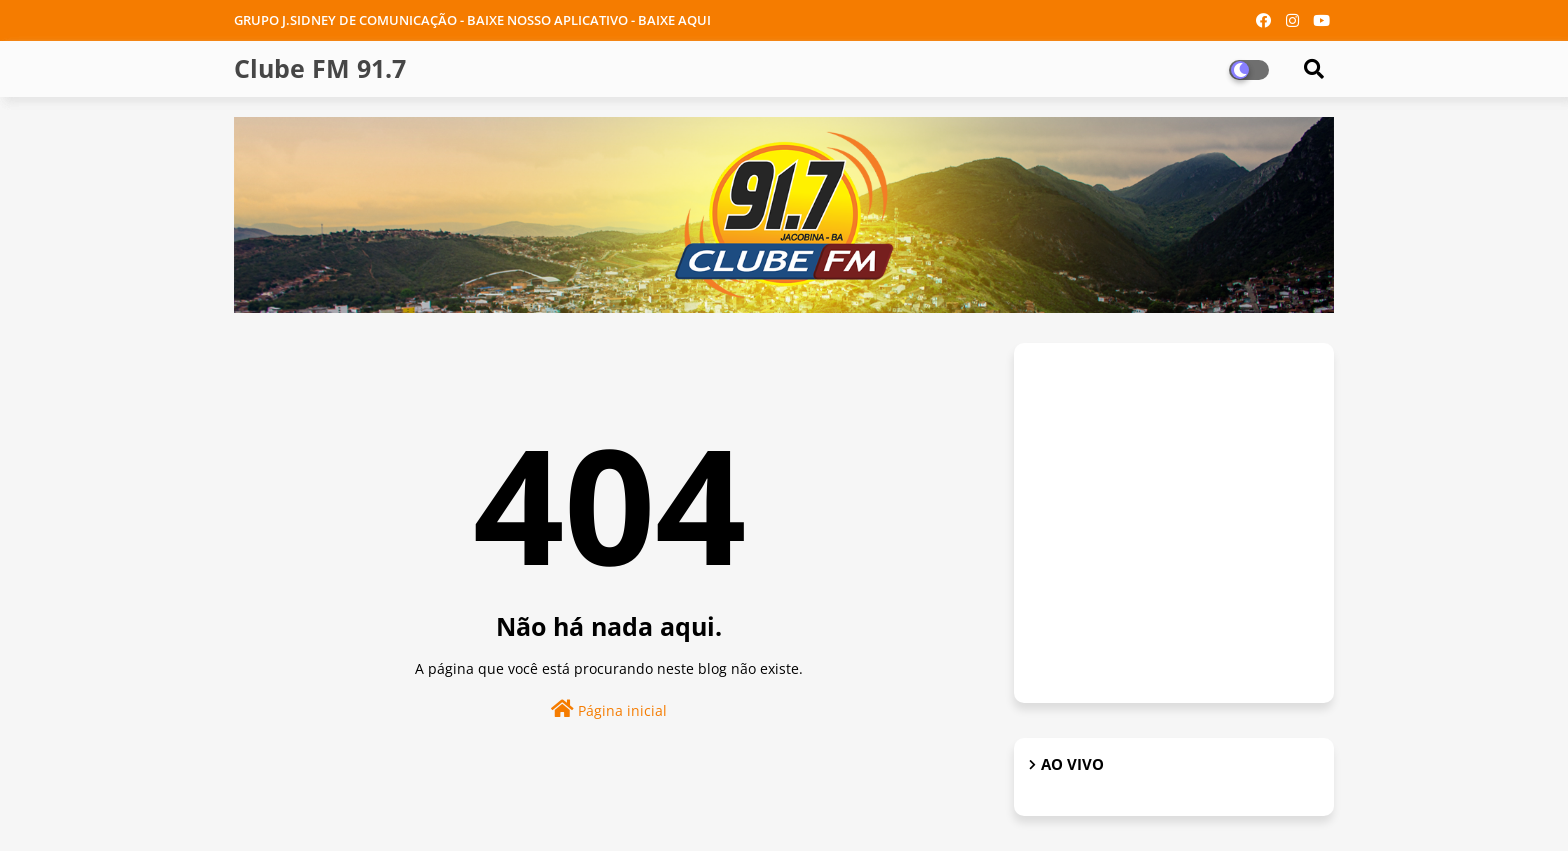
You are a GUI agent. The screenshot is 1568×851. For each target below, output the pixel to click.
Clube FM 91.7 (320, 68)
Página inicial (609, 709)
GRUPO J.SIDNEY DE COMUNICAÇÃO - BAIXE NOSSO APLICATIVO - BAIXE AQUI (472, 20)
